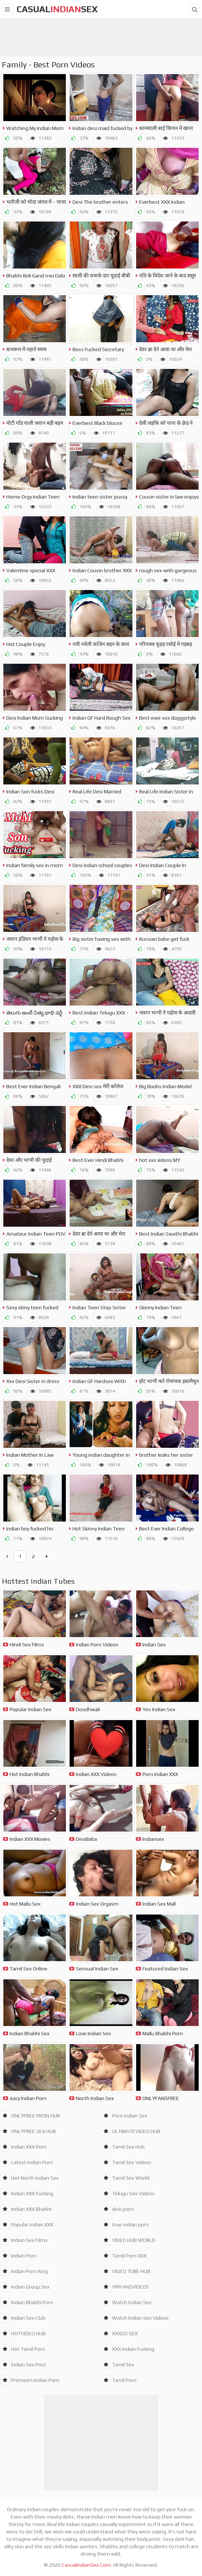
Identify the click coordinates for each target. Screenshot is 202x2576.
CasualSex (57, 9)
